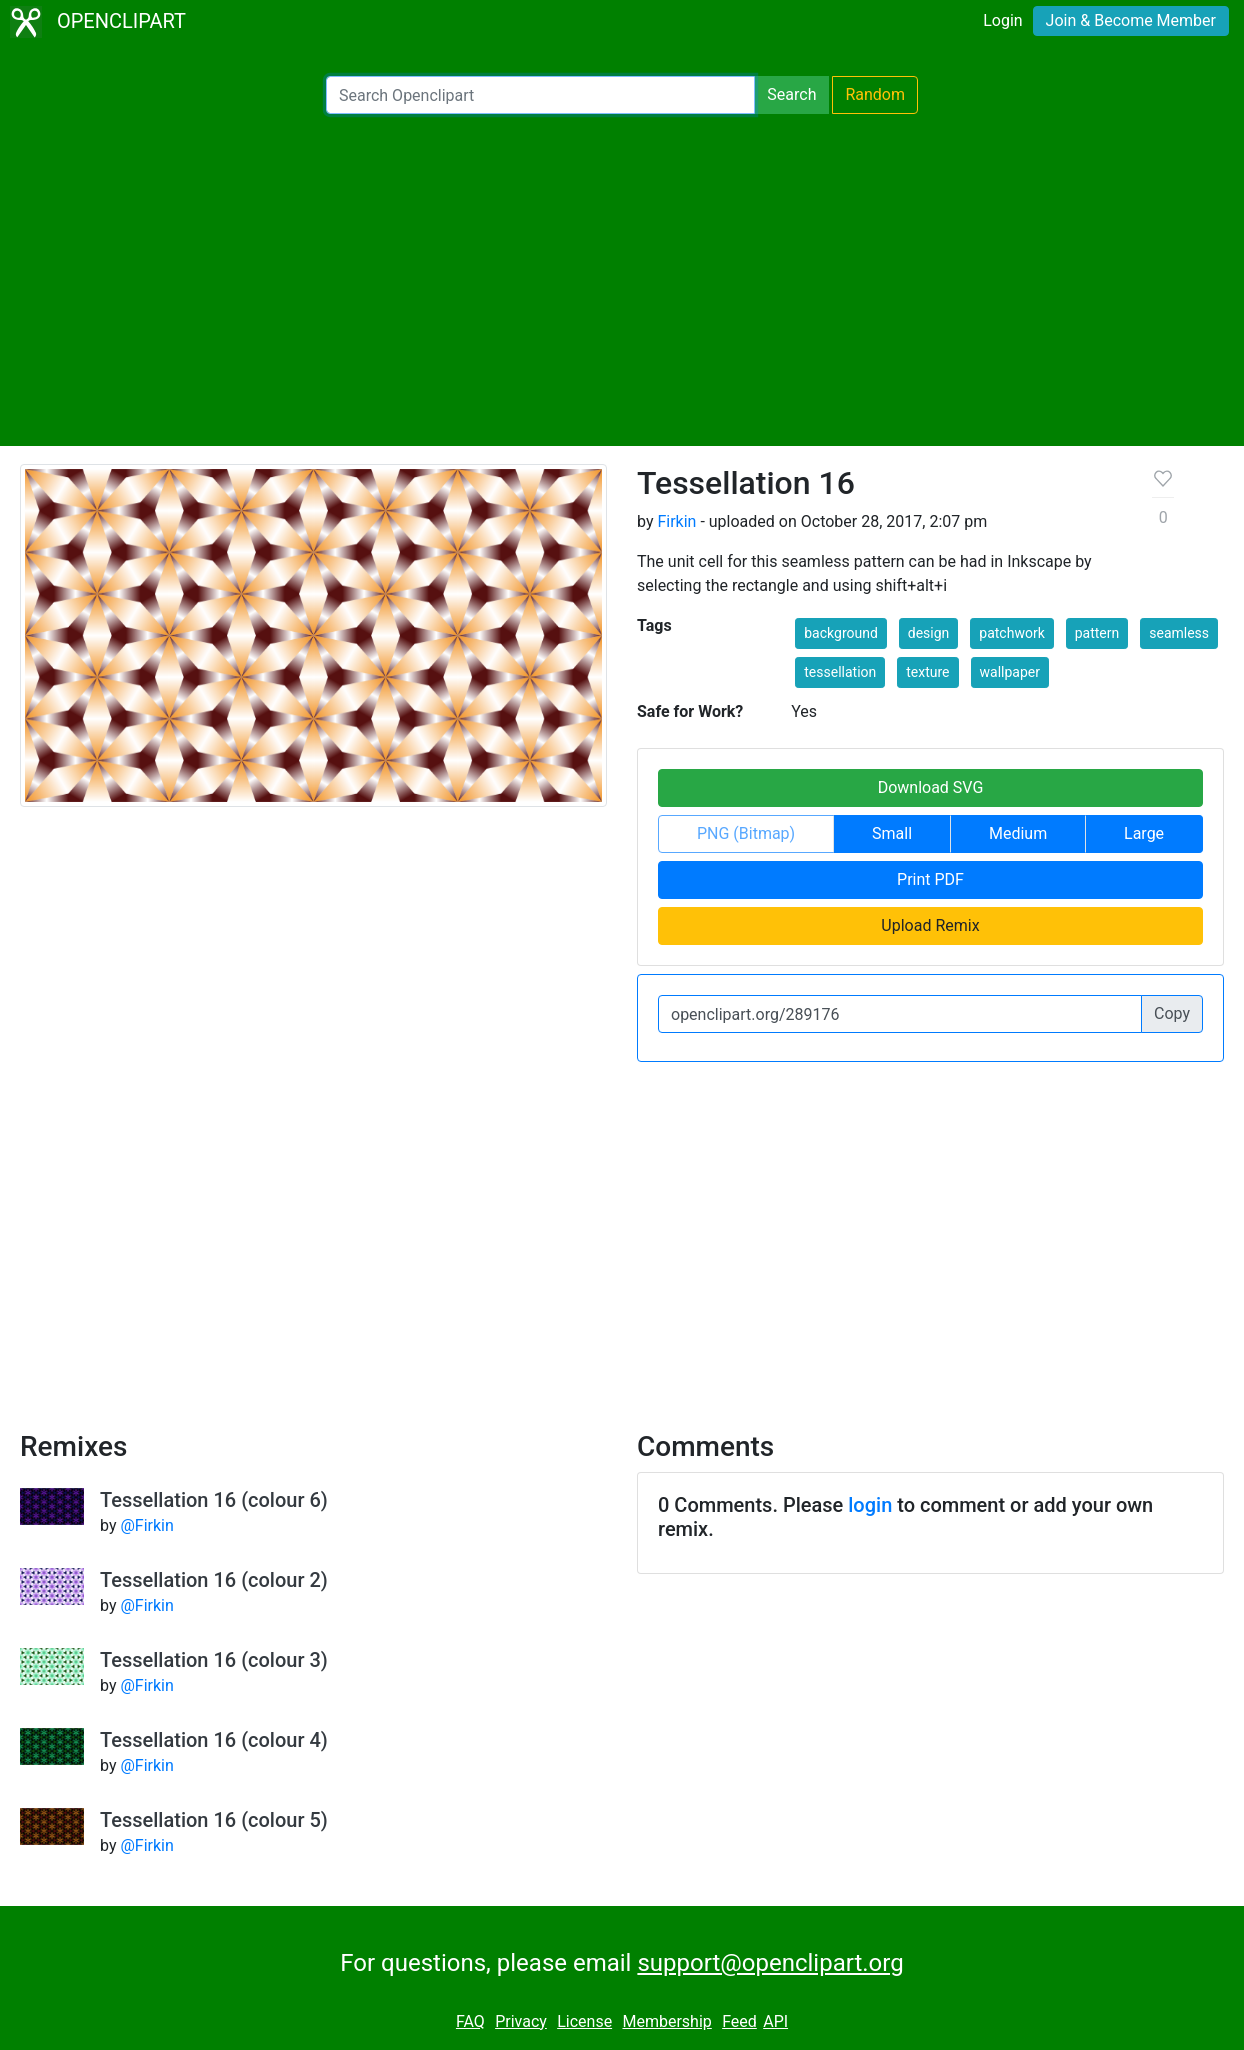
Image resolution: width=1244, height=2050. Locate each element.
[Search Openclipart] (540, 95)
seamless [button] (1179, 633)
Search (791, 94)
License (584, 2021)
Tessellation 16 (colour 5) (214, 1820)
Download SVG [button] (931, 787)
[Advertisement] (622, 280)
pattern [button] (1097, 633)
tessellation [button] (840, 672)
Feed (739, 2021)
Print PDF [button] (930, 879)
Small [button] (892, 833)
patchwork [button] (1011, 633)
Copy (1172, 1013)
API (775, 2021)
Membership (666, 2021)
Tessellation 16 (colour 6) (214, 1500)
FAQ (470, 2021)
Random (875, 94)
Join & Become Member (1131, 20)
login (870, 1505)
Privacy (521, 2021)
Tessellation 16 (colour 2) (214, 1580)
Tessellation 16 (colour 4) (214, 1740)
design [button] (929, 633)
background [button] (841, 633)
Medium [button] (1018, 833)
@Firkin (146, 1525)
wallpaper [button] (1010, 672)
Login (1002, 20)
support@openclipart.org (770, 1963)
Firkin (676, 521)
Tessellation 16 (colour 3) (214, 1660)
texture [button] (927, 672)
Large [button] (1144, 833)
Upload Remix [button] (930, 925)
